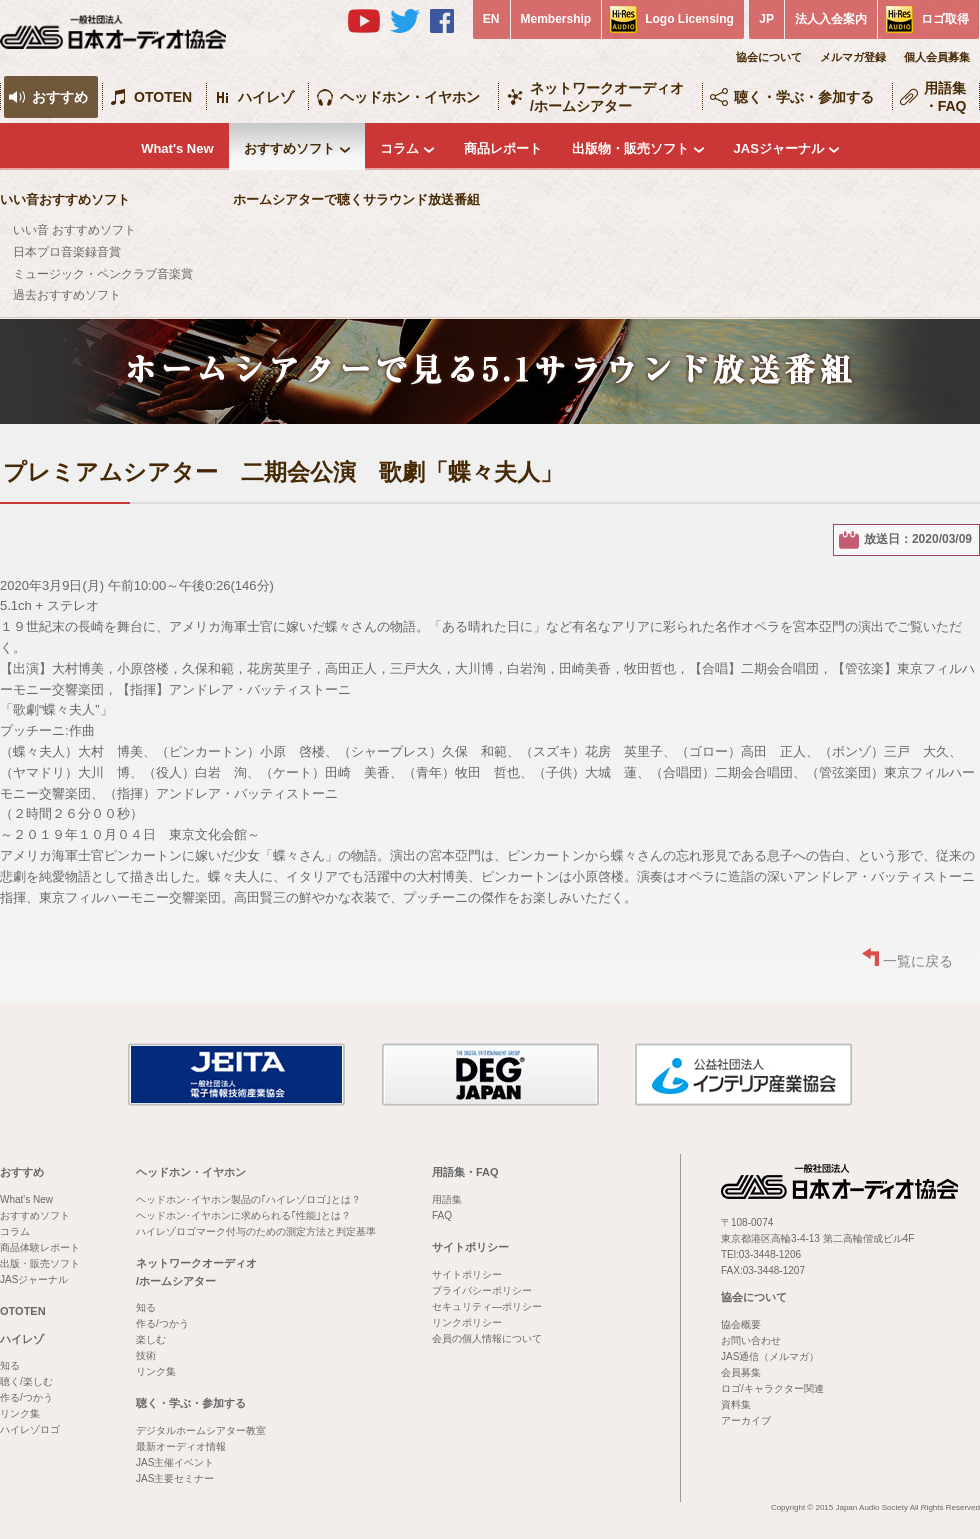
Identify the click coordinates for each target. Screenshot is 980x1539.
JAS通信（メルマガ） (770, 1356)
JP (766, 19)
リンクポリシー (467, 1322)
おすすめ (60, 97)
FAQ (442, 1215)
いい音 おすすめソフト (74, 230)
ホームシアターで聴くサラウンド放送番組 (356, 199)
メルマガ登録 (853, 57)
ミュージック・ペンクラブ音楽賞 (103, 274)
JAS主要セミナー (175, 1478)
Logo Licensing (689, 19)
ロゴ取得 (945, 19)
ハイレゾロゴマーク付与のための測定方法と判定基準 (256, 1231)
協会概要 (741, 1324)
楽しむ (151, 1339)
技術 (146, 1355)
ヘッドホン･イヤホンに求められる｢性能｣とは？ (243, 1215)
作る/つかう (26, 1397)
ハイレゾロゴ (30, 1429)
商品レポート (503, 148)
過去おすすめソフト (67, 295)
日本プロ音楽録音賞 (67, 252)
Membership (556, 19)
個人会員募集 (937, 57)
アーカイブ (746, 1420)
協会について (769, 57)
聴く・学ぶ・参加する (804, 97)
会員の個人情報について (487, 1338)
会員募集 (741, 1372)
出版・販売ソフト (40, 1263)
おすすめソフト (289, 148)
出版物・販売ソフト (630, 148)
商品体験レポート (40, 1247)
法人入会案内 (831, 19)
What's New (177, 148)
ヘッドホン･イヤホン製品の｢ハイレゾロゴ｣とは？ (248, 1199)
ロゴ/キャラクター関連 (772, 1388)
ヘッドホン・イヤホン (410, 97)
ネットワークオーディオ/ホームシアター (607, 97)
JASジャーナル (779, 148)
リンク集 (20, 1413)
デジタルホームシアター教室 (201, 1430)
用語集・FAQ (945, 97)
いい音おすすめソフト (65, 199)
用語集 (447, 1199)
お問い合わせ (751, 1340)
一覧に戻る (918, 961)
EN (491, 19)
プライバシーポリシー (482, 1290)
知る (10, 1365)
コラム (399, 148)
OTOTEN (163, 97)
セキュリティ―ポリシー (487, 1306)
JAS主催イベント (175, 1462)
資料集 (736, 1404)
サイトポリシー (470, 1247)
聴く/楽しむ (26, 1381)
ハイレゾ (266, 97)
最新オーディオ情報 (181, 1446)
